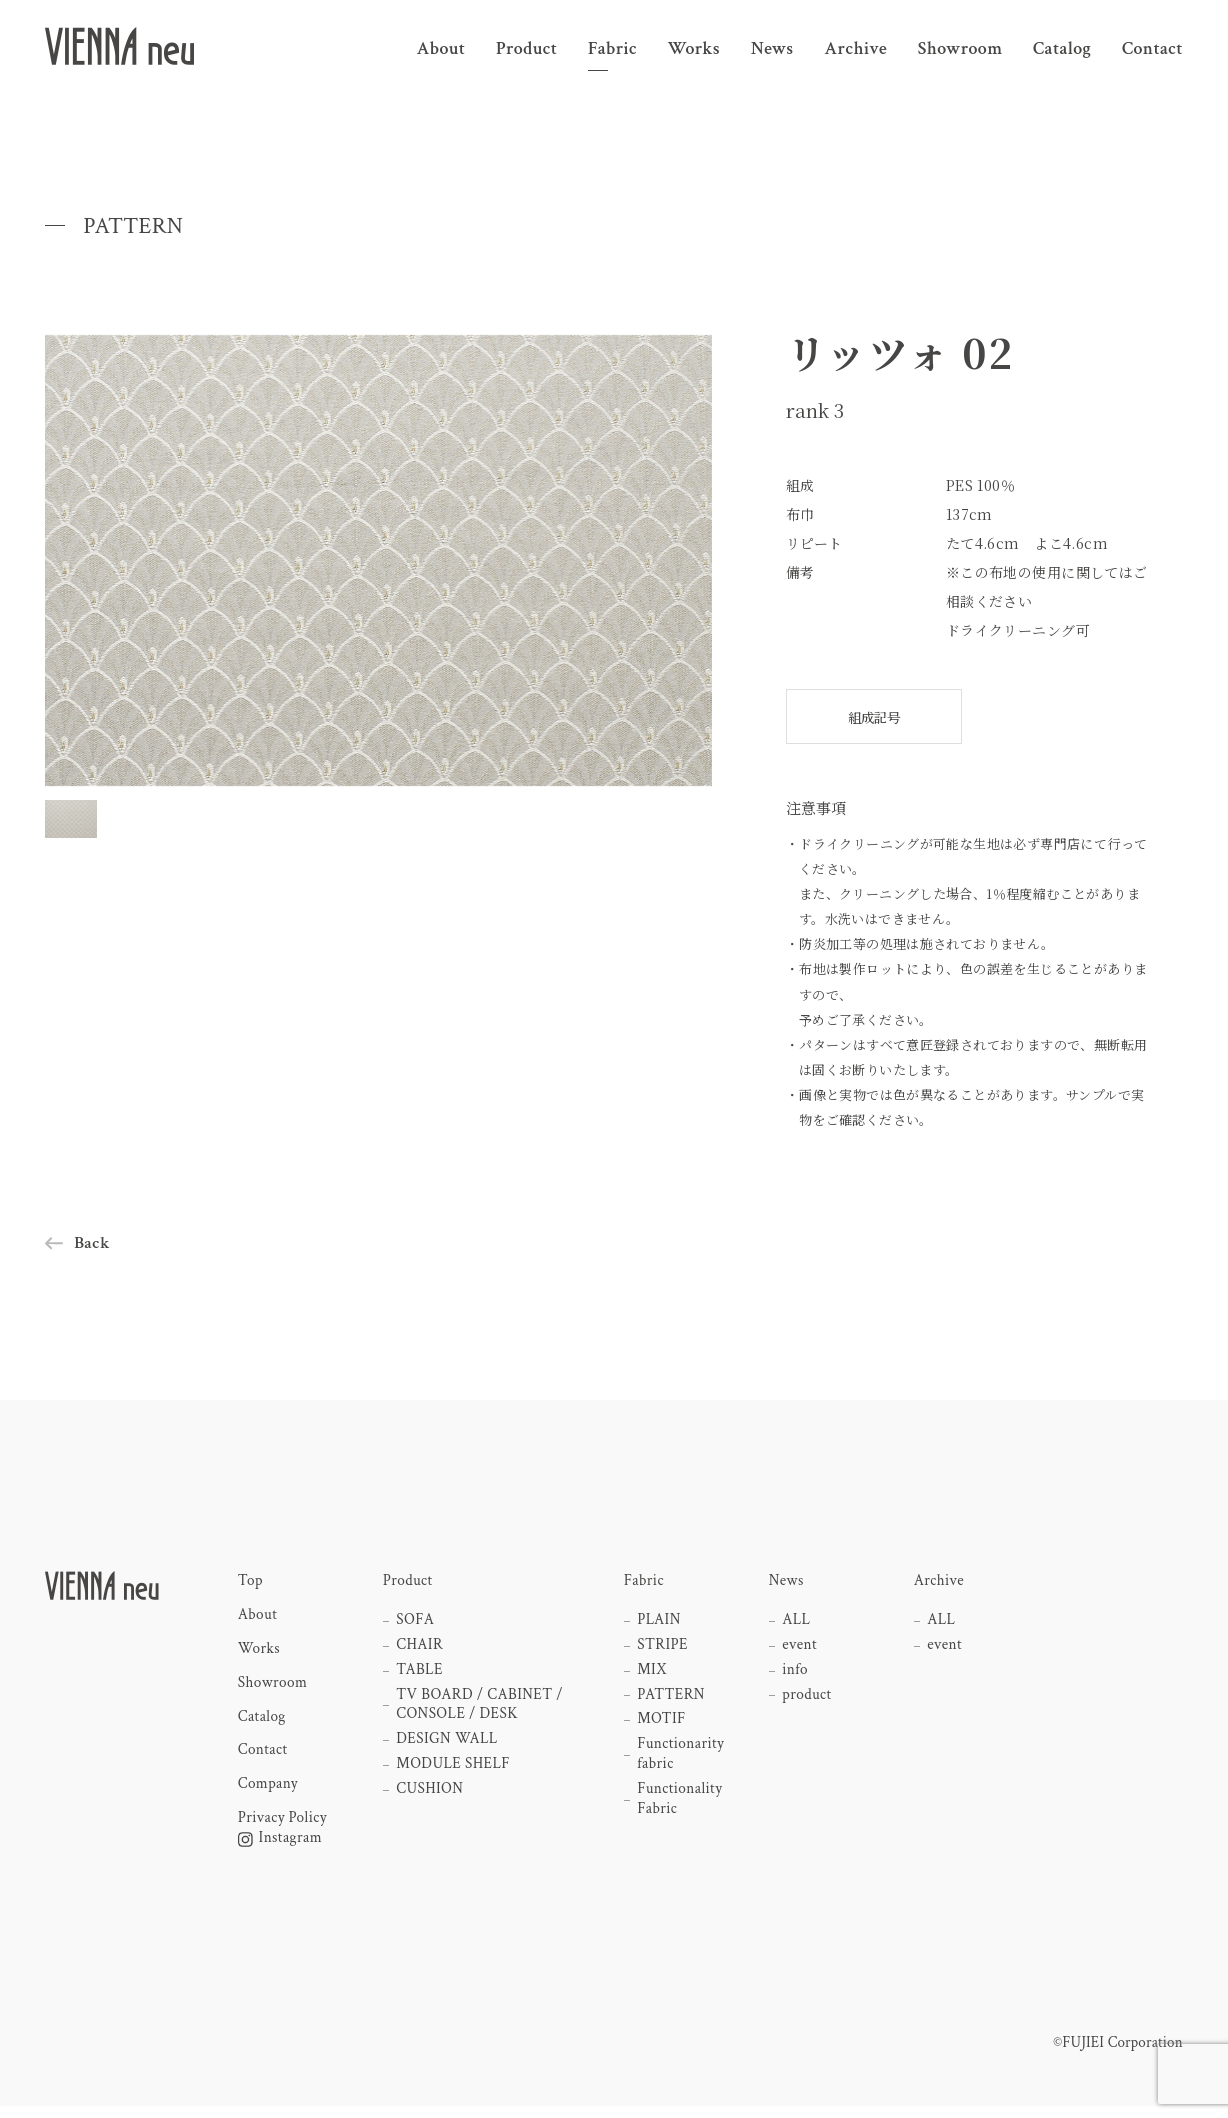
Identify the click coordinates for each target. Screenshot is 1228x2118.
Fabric (644, 1585)
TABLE (421, 1676)
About (258, 1619)
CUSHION (431, 1800)
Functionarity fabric (682, 1763)
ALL (797, 1624)
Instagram (280, 1849)
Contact (263, 1759)
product (808, 1702)
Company (269, 1793)
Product (408, 1585)
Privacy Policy (283, 1828)
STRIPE (664, 1650)
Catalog (262, 1724)
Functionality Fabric (681, 1810)
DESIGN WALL (449, 1748)
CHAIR (421, 1650)
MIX (653, 1676)
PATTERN (673, 1702)
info (796, 1676)
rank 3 (817, 409)
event (800, 1650)
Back (93, 1246)
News (787, 1585)
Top (251, 1585)
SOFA (416, 1624)
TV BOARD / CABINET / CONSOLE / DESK (482, 1712)
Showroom (273, 1689)
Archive (939, 1585)
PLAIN (660, 1624)
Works (259, 1654)
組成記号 (874, 717)
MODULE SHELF (455, 1774)
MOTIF (663, 1728)
